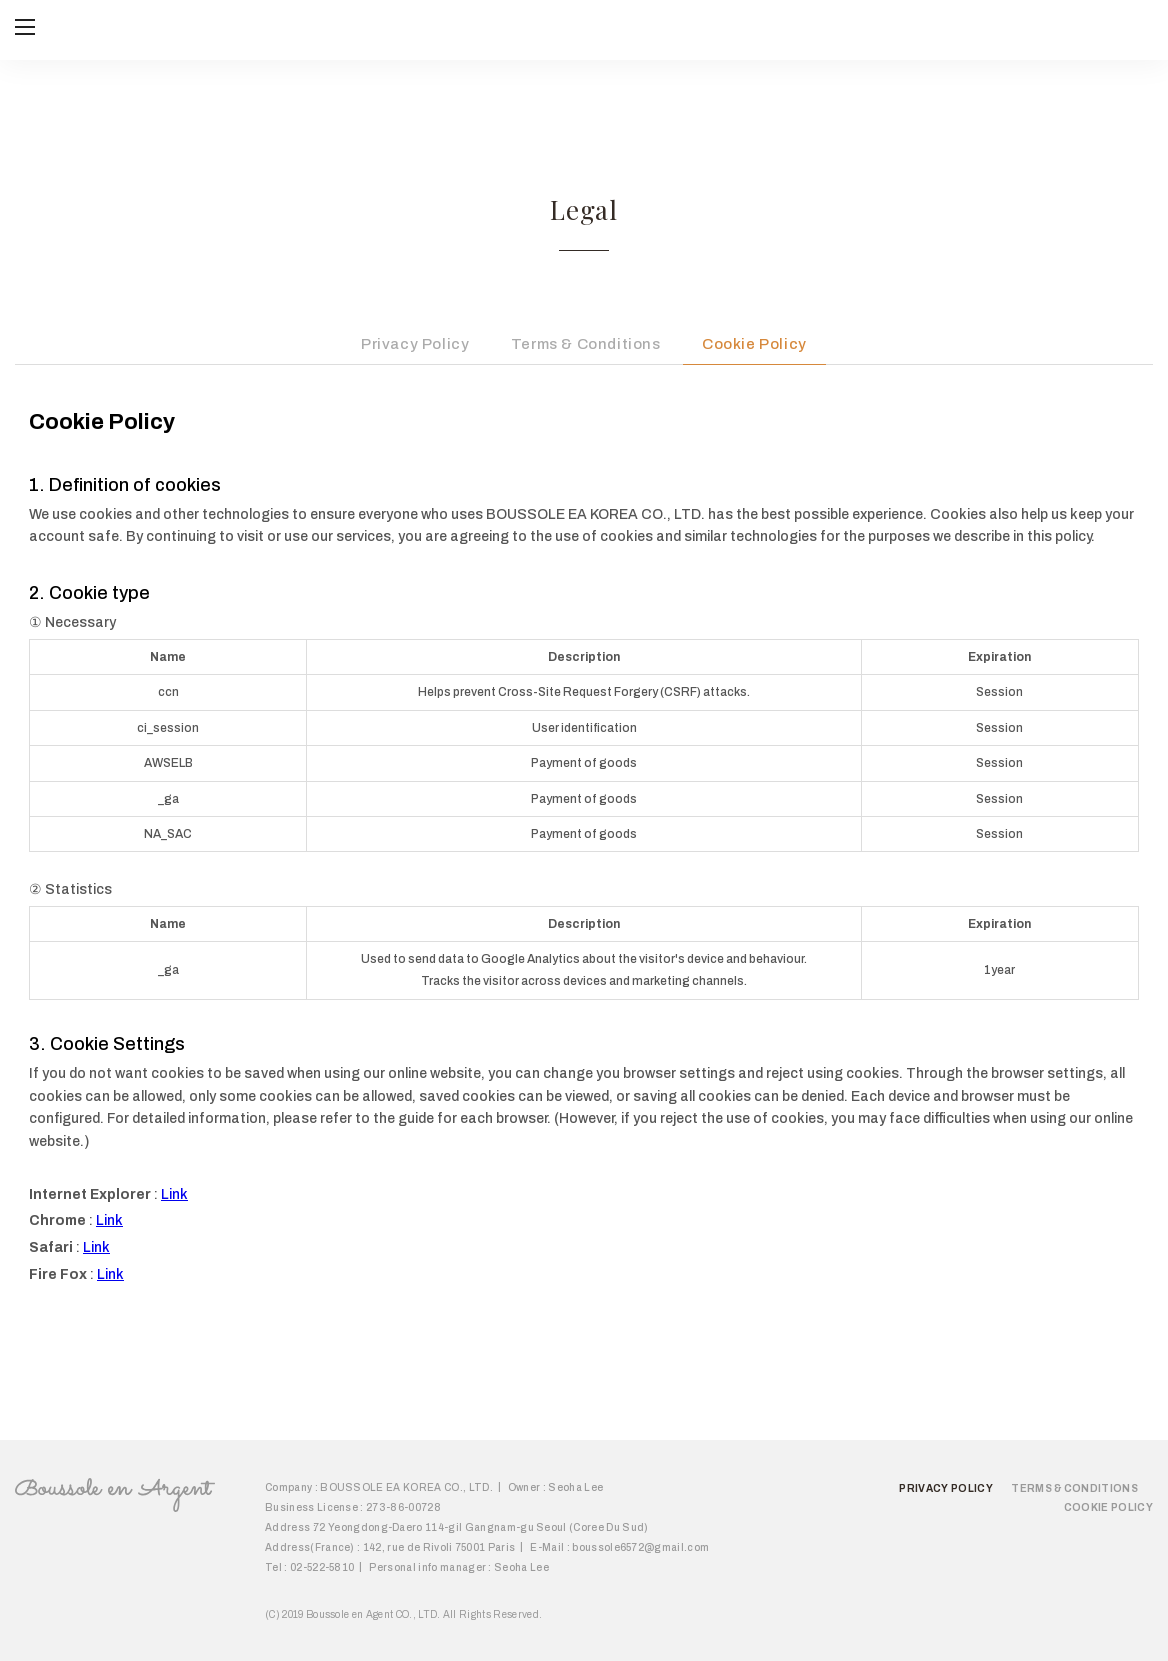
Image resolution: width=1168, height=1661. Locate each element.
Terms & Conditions (586, 344)
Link (174, 1194)
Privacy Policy (415, 344)
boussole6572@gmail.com (640, 1547)
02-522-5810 (322, 1567)
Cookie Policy (754, 344)
